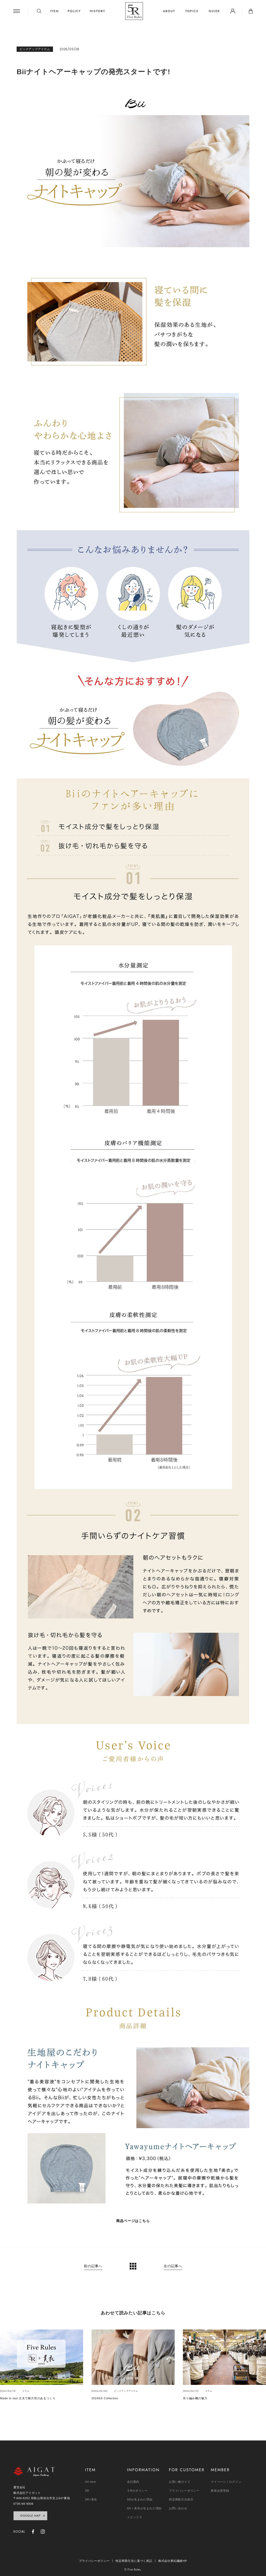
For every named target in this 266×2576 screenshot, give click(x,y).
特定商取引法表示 (181, 2499)
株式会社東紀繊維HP (172, 2560)
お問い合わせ (178, 2508)
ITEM (54, 11)
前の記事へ (93, 2266)
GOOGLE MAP (30, 2516)
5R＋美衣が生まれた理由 (144, 2508)
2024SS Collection (105, 2398)
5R (87, 2490)
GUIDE (214, 11)
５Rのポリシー (137, 2490)
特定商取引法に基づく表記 (133, 2560)
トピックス (134, 2517)
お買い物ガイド (179, 2481)
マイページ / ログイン (226, 2481)
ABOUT (169, 11)
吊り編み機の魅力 (195, 2398)
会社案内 (133, 2481)
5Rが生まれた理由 (140, 2499)
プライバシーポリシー (184, 2490)
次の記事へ (173, 2266)
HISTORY (97, 11)
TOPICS (191, 11)
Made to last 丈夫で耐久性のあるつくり (27, 2398)
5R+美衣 (91, 2499)
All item (90, 2481)
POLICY (74, 11)
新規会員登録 (220, 2490)
